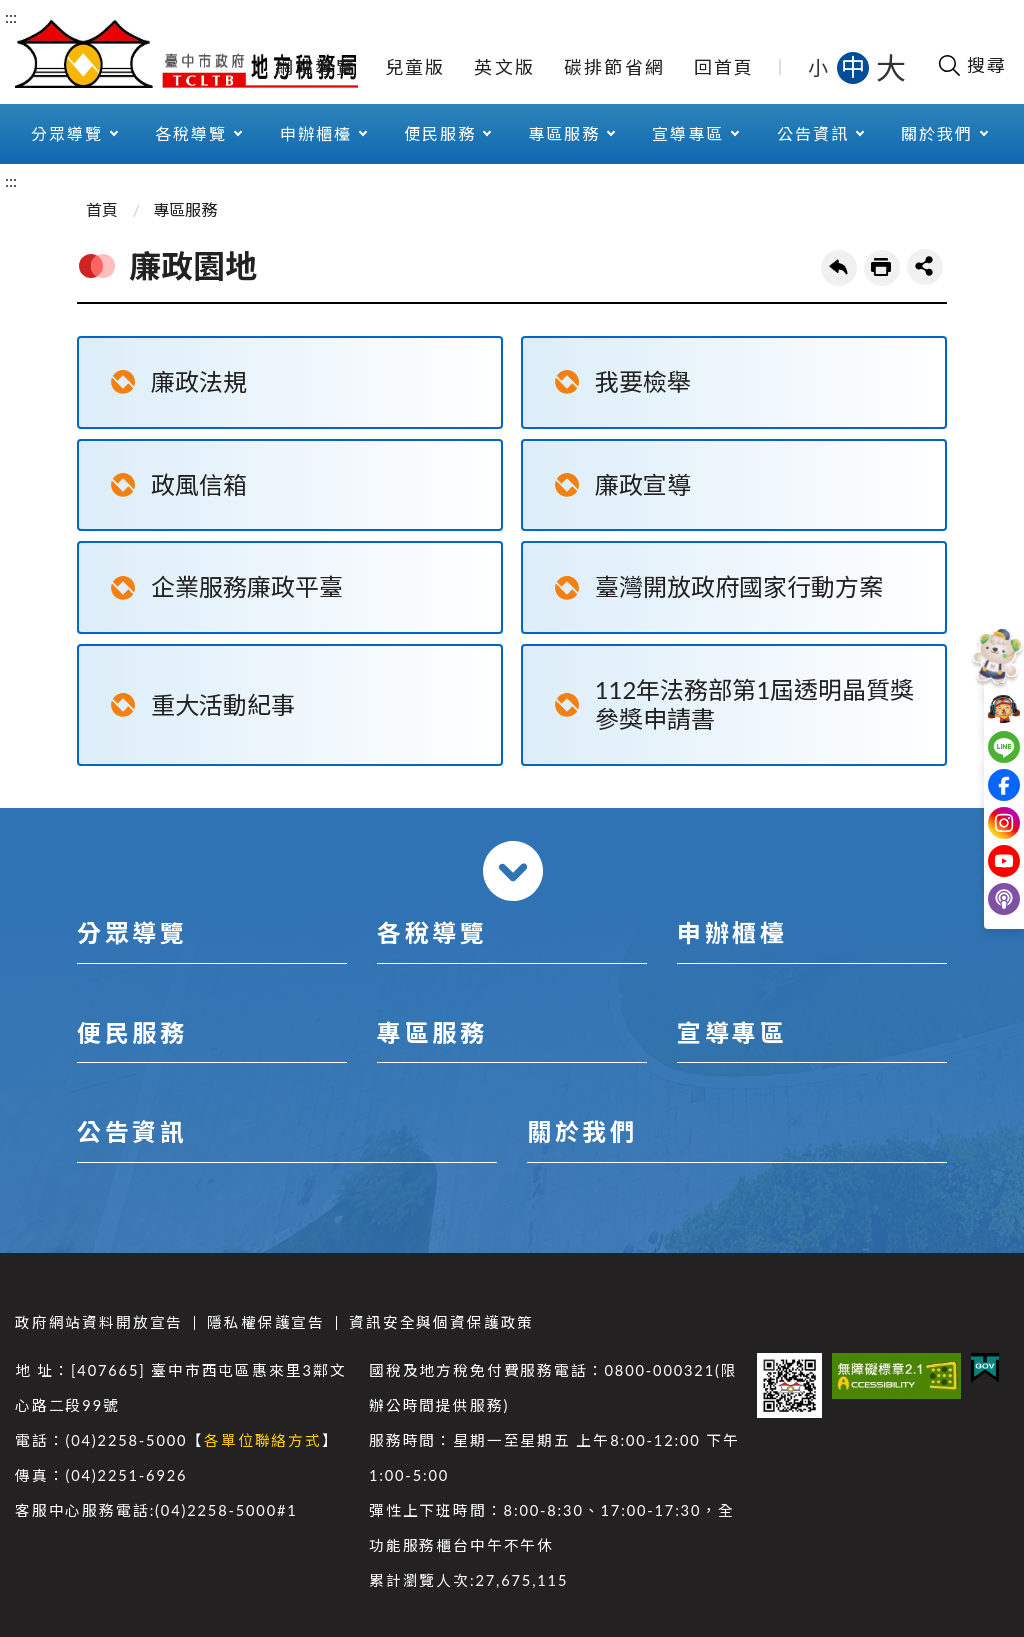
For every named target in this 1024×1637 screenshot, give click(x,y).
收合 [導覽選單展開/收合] (513, 871)
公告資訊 (813, 133)
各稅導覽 (191, 133)
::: (11, 16)
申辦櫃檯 (316, 133)
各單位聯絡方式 (263, 1440)
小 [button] (819, 67)
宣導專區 (688, 133)
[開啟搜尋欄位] (971, 65)
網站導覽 (315, 67)
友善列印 (882, 268)
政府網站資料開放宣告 (99, 1322)
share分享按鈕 (925, 267)
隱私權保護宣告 (266, 1322)
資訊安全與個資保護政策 (441, 1322)
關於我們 (937, 133)
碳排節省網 (614, 67)
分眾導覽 (67, 133)
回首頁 (724, 67)
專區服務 (564, 133)
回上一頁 (839, 268)
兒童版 (415, 67)
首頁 (102, 209)
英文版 (504, 67)
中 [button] (855, 66)
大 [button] (891, 67)
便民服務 (440, 133)
